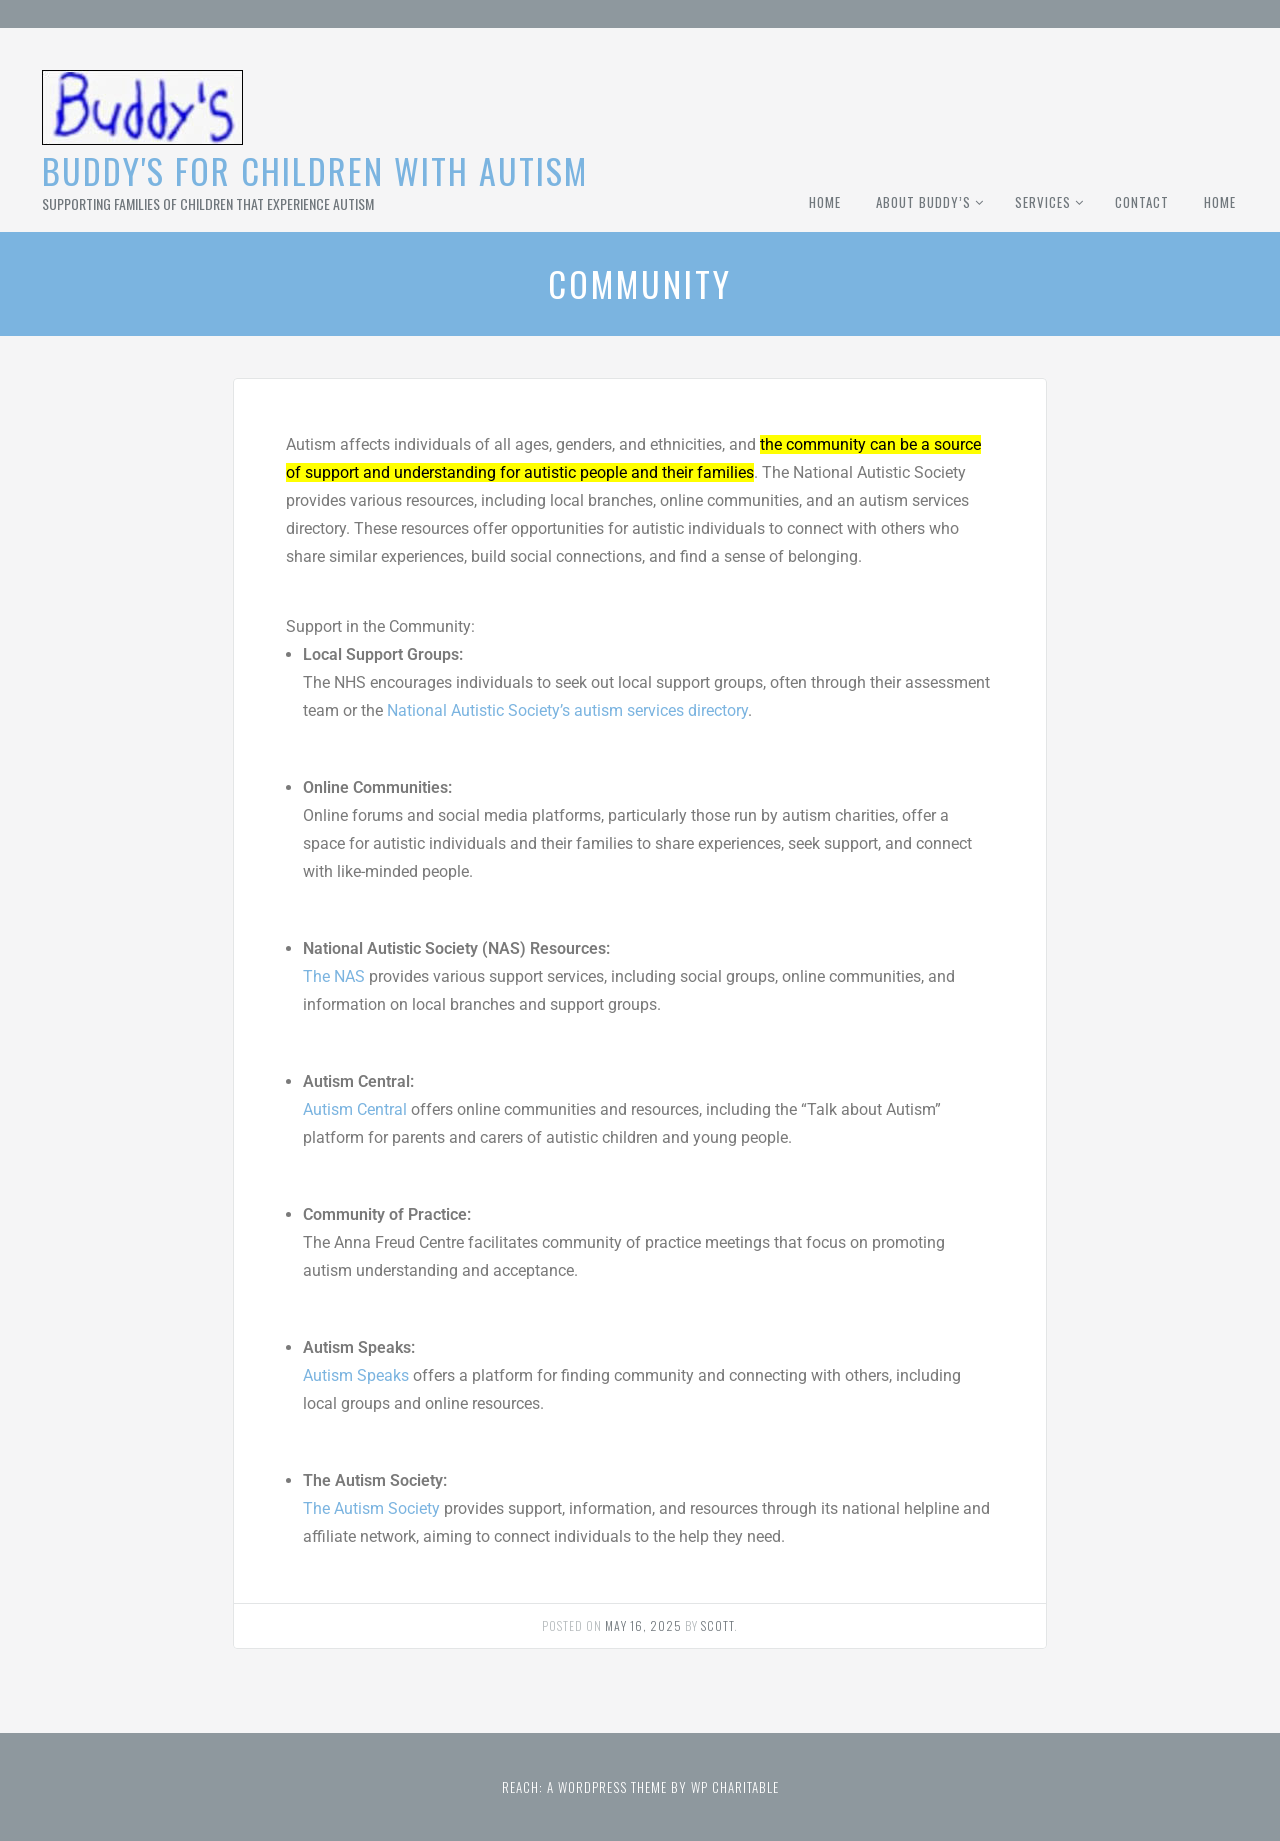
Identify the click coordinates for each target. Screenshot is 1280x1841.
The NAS (334, 976)
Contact (1142, 202)
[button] (639, 599)
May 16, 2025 (643, 1625)
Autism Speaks (356, 1375)
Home (825, 202)
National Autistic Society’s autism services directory (567, 710)
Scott (717, 1625)
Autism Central (355, 1109)
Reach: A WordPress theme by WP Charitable (640, 1787)
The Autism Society (371, 1508)
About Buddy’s (923, 202)
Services (1043, 202)
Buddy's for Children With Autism (315, 170)
